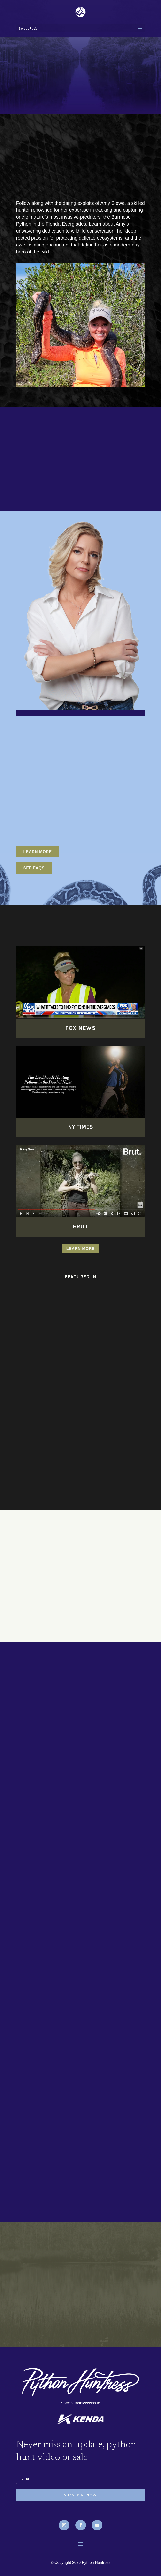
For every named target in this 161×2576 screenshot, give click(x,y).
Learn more (80, 1249)
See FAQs (34, 868)
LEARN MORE (37, 852)
